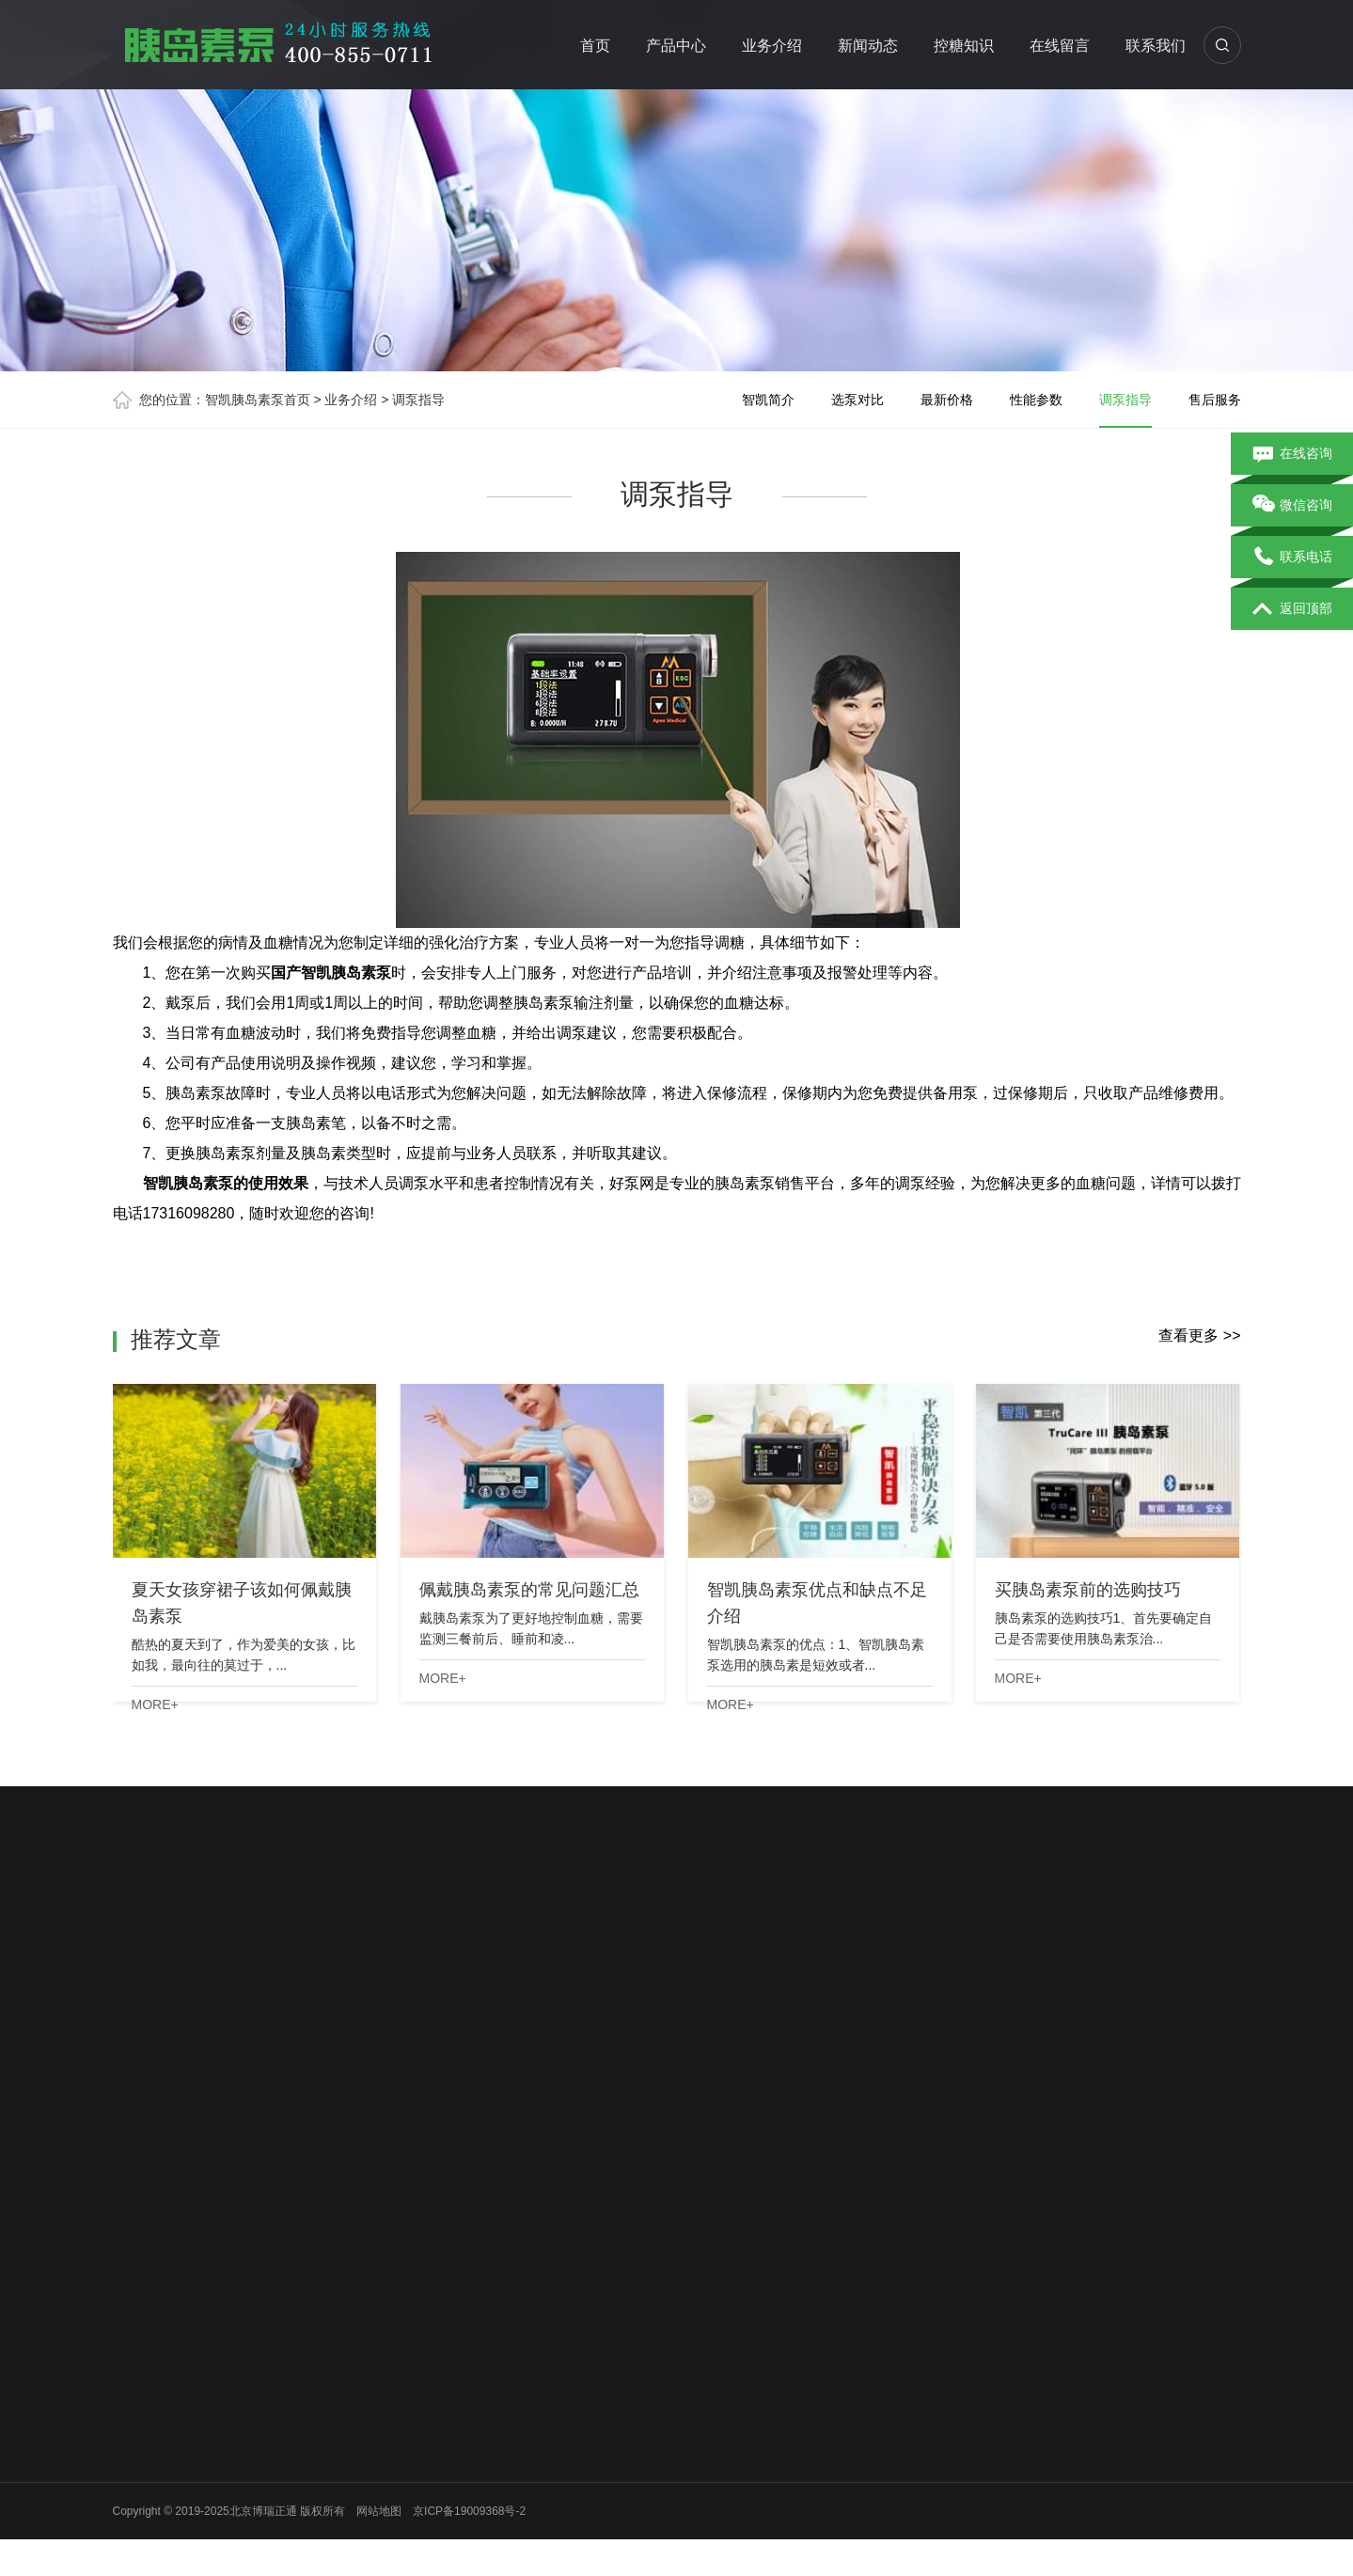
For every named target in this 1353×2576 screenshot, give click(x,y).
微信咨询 (1292, 506)
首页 (595, 46)
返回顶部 (1292, 609)
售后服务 (1214, 399)
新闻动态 (868, 46)
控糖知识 (964, 46)
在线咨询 (1292, 454)
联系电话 (1292, 557)
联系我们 (1155, 46)
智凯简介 (768, 399)
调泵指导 (418, 399)
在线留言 (1060, 46)
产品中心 (676, 46)
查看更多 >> (1199, 1335)
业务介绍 (772, 46)
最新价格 (946, 399)
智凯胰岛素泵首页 (257, 399)
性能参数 (1036, 399)
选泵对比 (857, 399)
